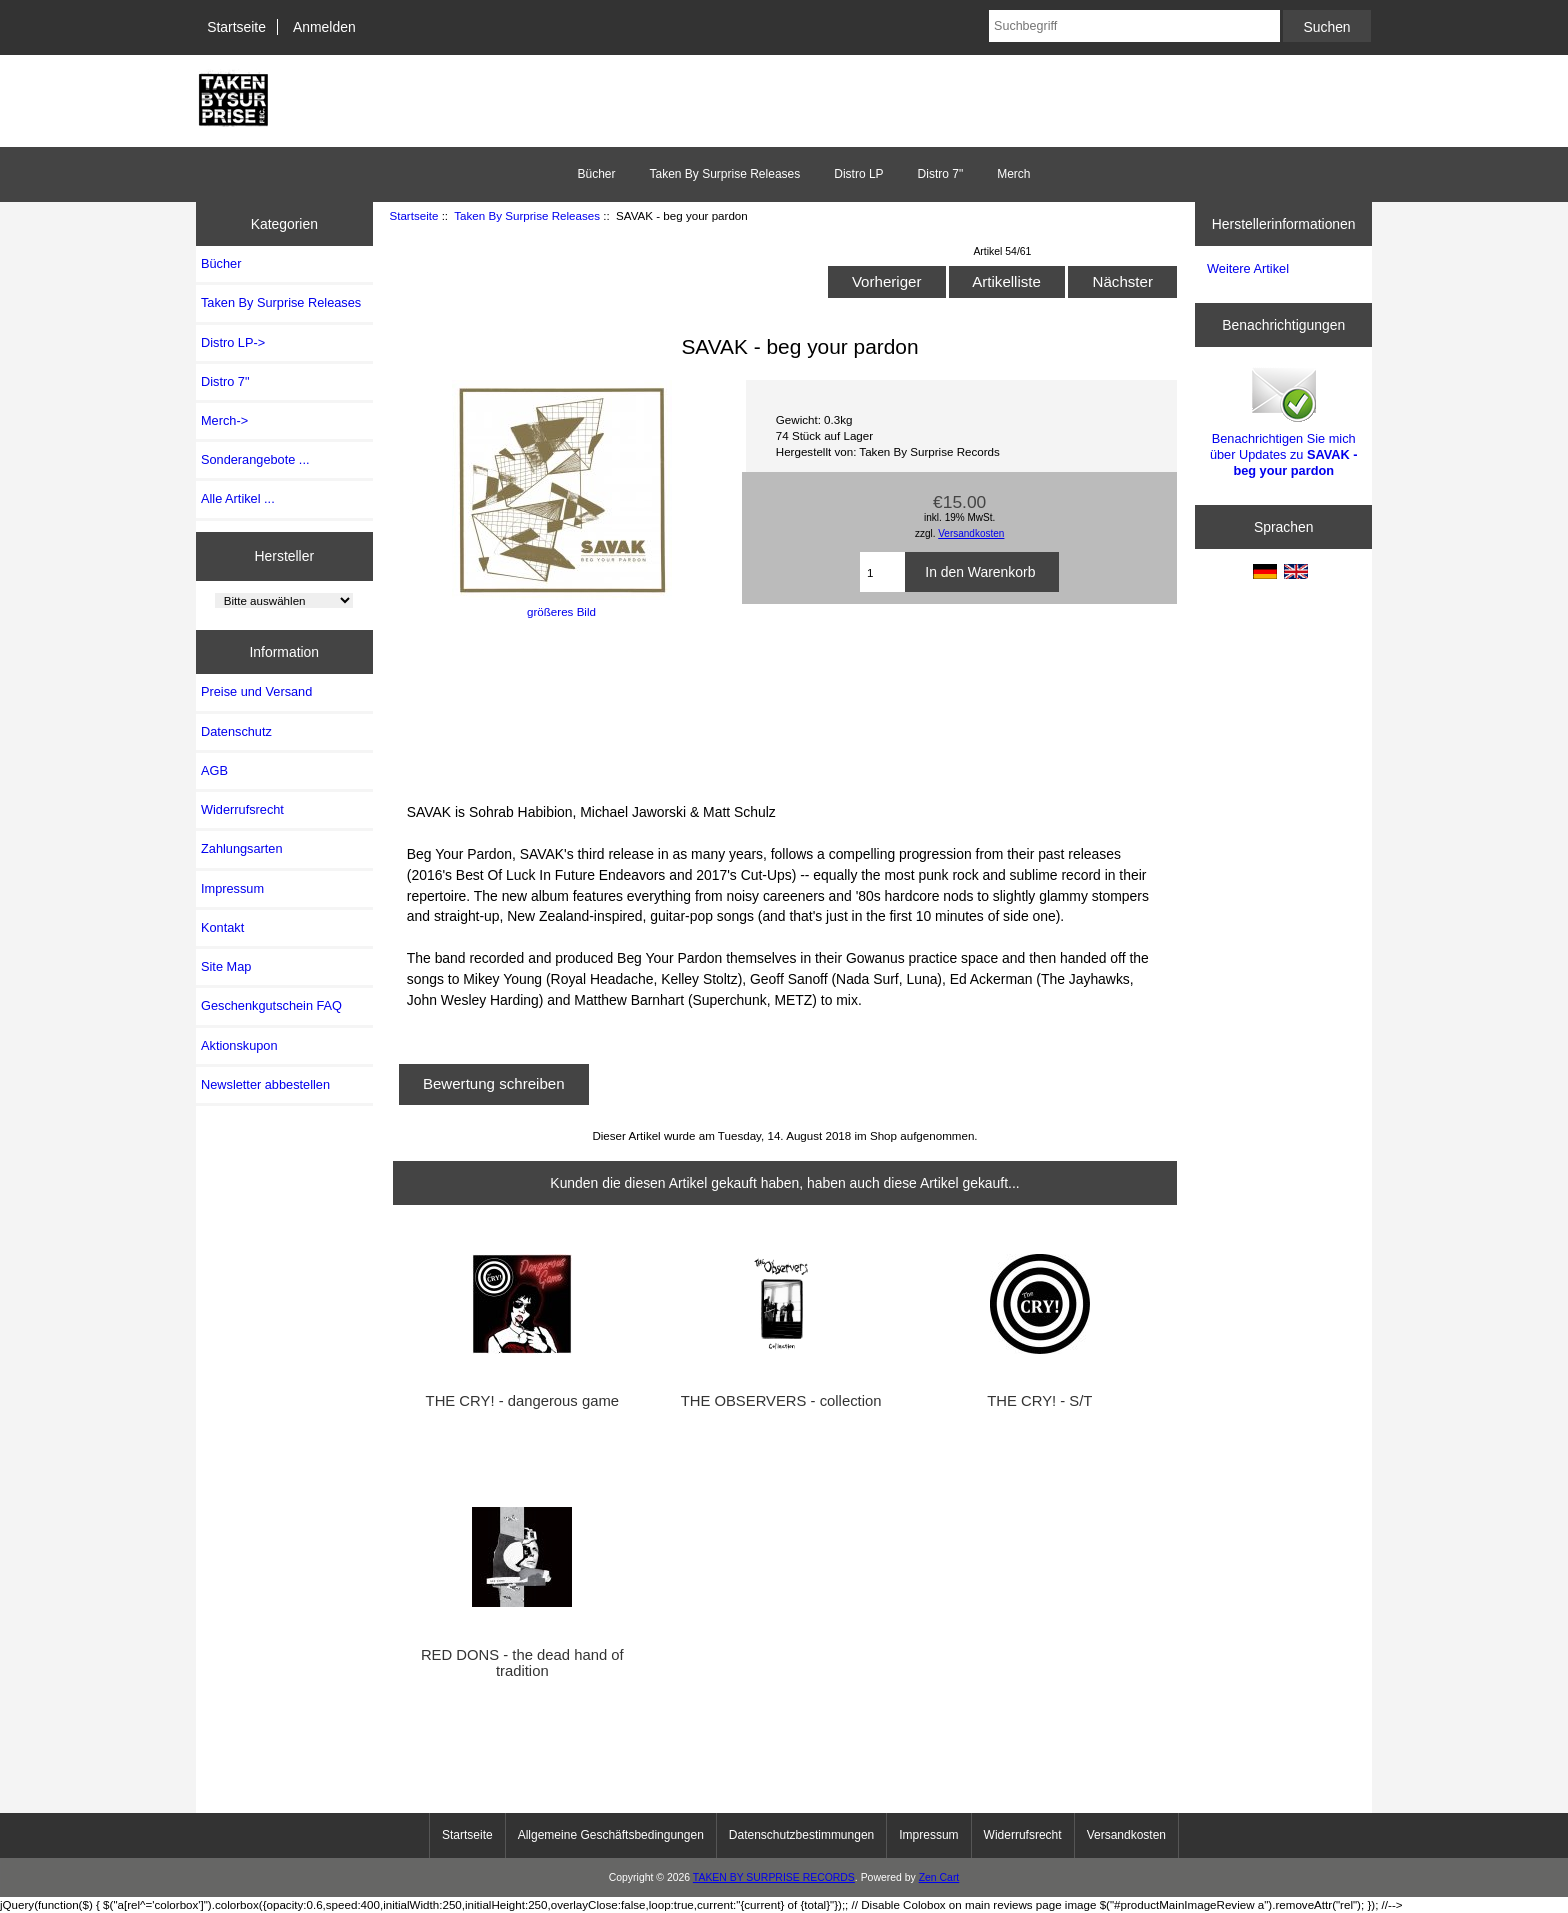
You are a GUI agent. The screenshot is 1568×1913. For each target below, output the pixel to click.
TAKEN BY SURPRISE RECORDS (774, 1877)
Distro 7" (941, 174)
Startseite (236, 27)
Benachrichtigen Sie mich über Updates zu (1284, 421)
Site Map (226, 966)
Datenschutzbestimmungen (801, 1835)
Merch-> (224, 420)
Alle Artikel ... (238, 498)
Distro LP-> (233, 342)
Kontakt (222, 927)
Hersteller (285, 556)
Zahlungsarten (242, 848)
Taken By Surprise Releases (527, 215)
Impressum (232, 888)
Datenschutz (236, 731)
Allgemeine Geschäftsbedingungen (611, 1835)
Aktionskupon (239, 1045)
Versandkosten (971, 533)
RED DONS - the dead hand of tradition (522, 1663)
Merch (1013, 174)
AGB (214, 770)
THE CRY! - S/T (1039, 1401)
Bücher (596, 174)
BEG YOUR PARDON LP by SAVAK (607, 708)
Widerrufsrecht (242, 809)
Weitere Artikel (1248, 268)
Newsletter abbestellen (265, 1084)
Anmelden (324, 27)
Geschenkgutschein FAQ (271, 1005)
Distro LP (858, 174)
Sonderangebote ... (255, 459)
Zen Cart (939, 1877)
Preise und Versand (256, 691)
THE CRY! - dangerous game (522, 1401)
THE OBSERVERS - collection (781, 1401)
